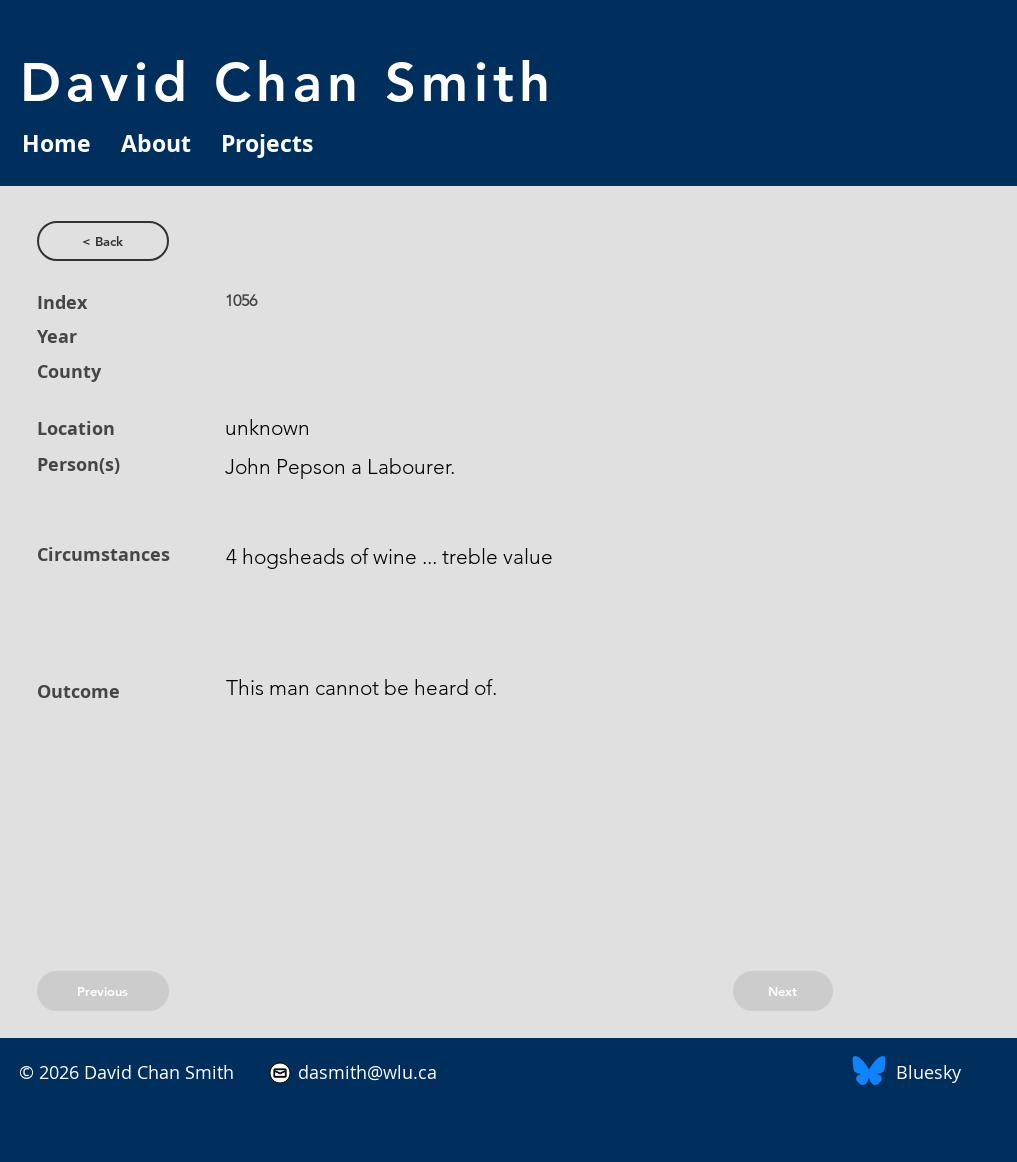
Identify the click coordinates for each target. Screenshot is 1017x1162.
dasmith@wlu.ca (365, 1072)
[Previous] (103, 991)
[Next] (783, 991)
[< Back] (103, 241)
